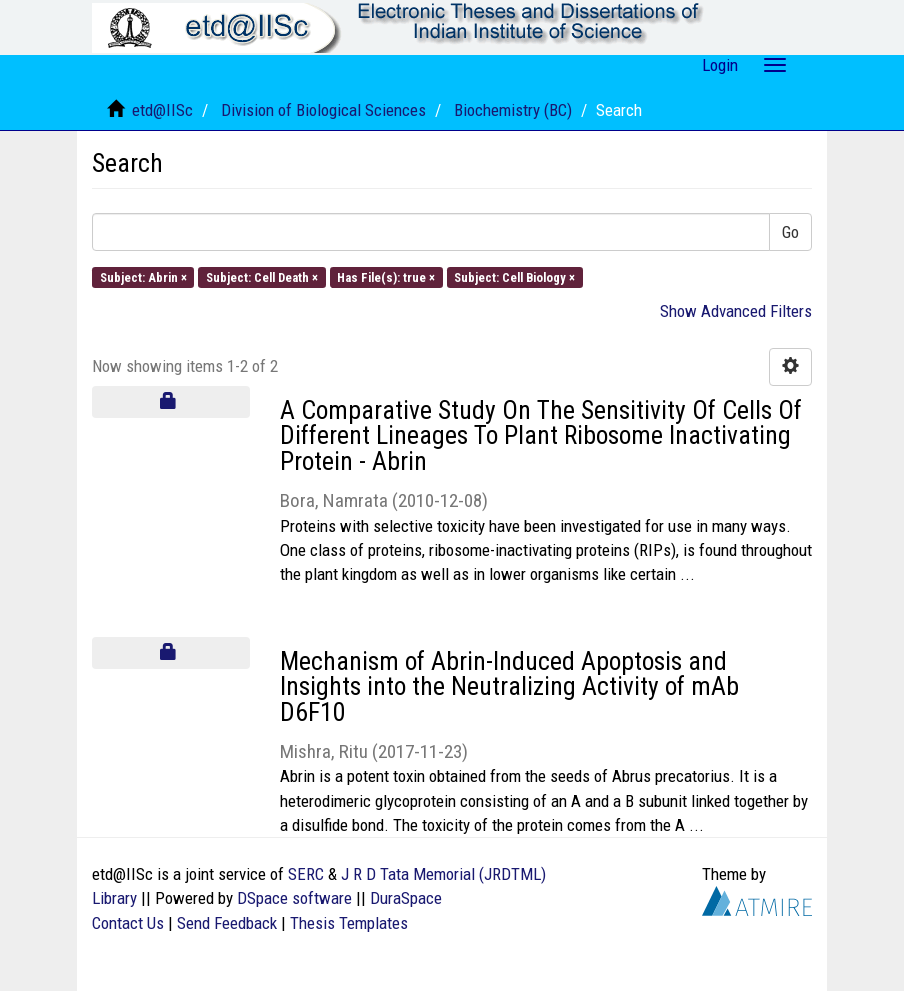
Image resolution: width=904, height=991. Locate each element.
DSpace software (294, 898)
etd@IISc (162, 110)
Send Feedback (227, 923)
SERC (306, 874)
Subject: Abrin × (143, 276)
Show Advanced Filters (736, 311)
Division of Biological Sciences (323, 110)
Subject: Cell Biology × (514, 276)
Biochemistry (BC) (513, 110)
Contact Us (128, 923)
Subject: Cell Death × (262, 276)
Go (790, 232)
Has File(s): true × (386, 276)
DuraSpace (406, 898)
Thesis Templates (349, 923)
